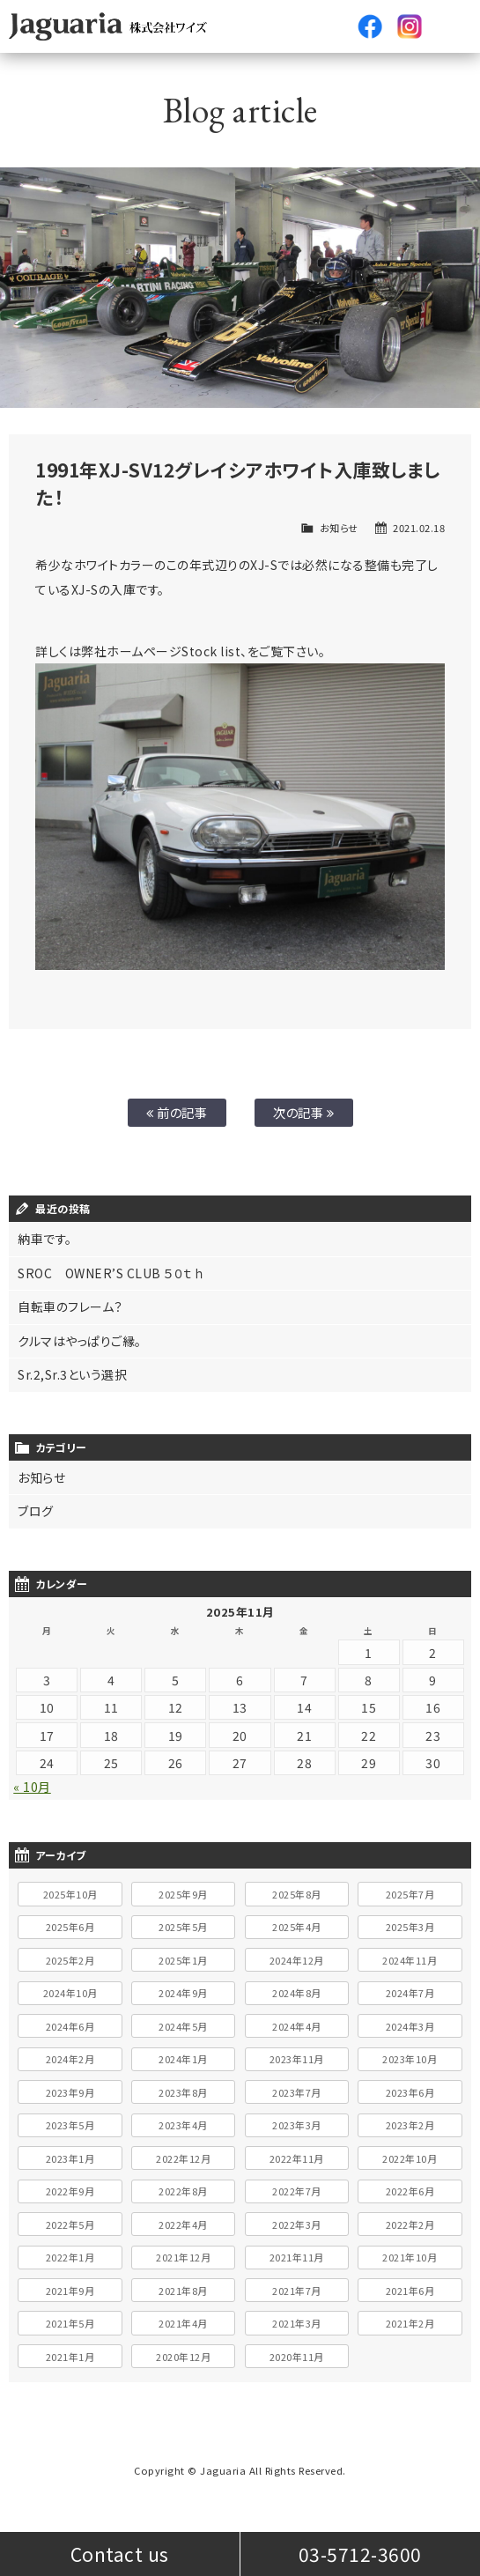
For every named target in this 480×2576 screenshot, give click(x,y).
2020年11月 (297, 2357)
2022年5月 (70, 2224)
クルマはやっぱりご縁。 (80, 1341)
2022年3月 (296, 2224)
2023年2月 (410, 2125)
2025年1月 (183, 1960)
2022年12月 (183, 2158)
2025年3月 (410, 1927)
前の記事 (176, 1112)
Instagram (409, 26)
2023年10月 (409, 2059)
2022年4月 (183, 2224)
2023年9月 (70, 2092)
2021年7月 (296, 2291)
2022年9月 (70, 2191)
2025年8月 (296, 1894)
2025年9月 (183, 1894)
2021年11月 (297, 2257)
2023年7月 (296, 2092)
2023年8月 (183, 2092)
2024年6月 (70, 2026)
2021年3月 (296, 2323)
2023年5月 (70, 2125)
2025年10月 (70, 1894)
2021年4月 (183, 2323)
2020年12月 (183, 2357)
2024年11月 (409, 1960)
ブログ (36, 1511)
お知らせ (339, 528)
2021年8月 (183, 2291)
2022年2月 (410, 2224)
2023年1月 (70, 2158)
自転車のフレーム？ (70, 1306)
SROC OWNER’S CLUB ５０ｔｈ (110, 1273)
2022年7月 (296, 2191)
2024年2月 (70, 2059)
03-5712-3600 (360, 2554)
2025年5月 (183, 1927)
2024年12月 (297, 1960)
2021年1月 (70, 2357)
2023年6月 (410, 2092)
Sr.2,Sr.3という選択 (72, 1374)
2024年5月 (183, 2026)
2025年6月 (70, 1927)
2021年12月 (183, 2257)
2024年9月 (183, 1993)
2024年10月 (70, 1993)
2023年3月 (296, 2125)
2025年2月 (70, 1960)
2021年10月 (409, 2257)
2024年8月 (296, 1993)
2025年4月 (296, 1927)
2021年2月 (410, 2323)
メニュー (449, 26)
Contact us (119, 2554)
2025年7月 (410, 1894)
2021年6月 (410, 2291)
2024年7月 (410, 1993)
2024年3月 (410, 2026)
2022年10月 (409, 2158)
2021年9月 (70, 2291)
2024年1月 (183, 2059)
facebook (370, 26)
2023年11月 (297, 2059)
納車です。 (45, 1238)
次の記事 (303, 1112)
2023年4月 (183, 2125)
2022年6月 (410, 2191)
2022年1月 (70, 2257)
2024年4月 (296, 2026)
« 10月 (32, 1786)
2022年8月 (183, 2191)
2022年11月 (297, 2158)
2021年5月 (70, 2323)
